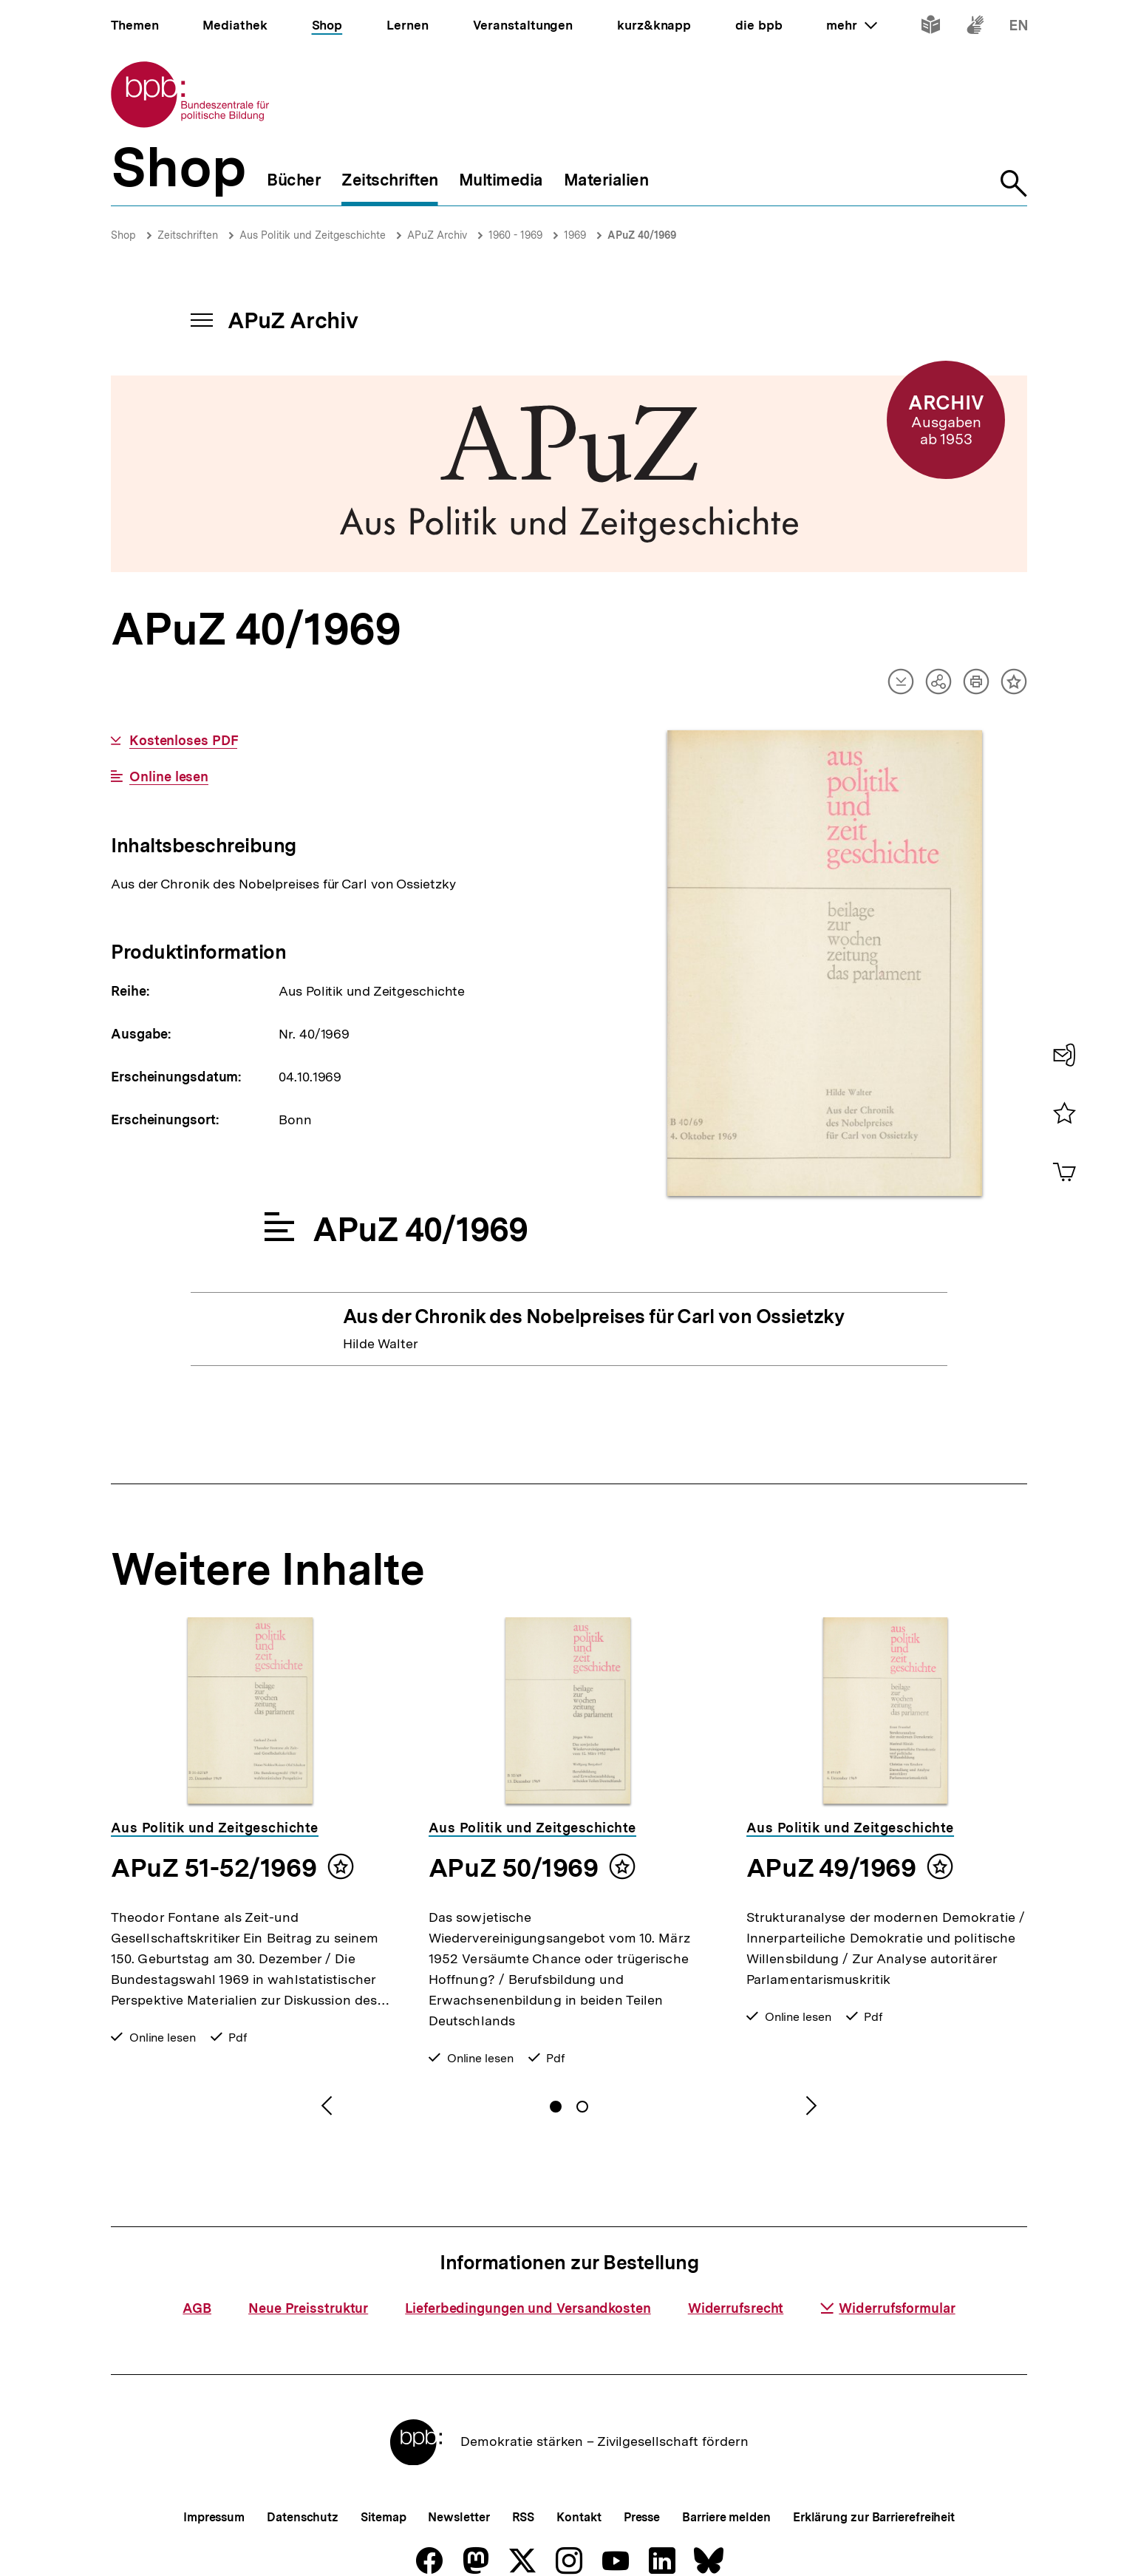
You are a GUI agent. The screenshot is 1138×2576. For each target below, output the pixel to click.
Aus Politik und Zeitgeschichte (312, 235)
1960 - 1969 (515, 235)
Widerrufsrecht (736, 2308)
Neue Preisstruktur (308, 2308)
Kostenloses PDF (183, 741)
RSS (523, 2517)
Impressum (214, 2517)
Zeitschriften (187, 235)
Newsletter (458, 2517)
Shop (123, 235)
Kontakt (578, 2517)
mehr (851, 25)
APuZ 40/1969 (641, 235)
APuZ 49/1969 (831, 1867)
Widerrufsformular (887, 2308)
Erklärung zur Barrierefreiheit (874, 2517)
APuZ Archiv (437, 235)
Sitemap (383, 2517)
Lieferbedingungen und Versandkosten (528, 2308)
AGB (197, 2308)
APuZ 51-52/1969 (213, 1867)
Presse (642, 2517)
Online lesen (168, 777)
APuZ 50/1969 (513, 1867)
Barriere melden (726, 2517)
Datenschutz (302, 2517)
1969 (575, 235)
